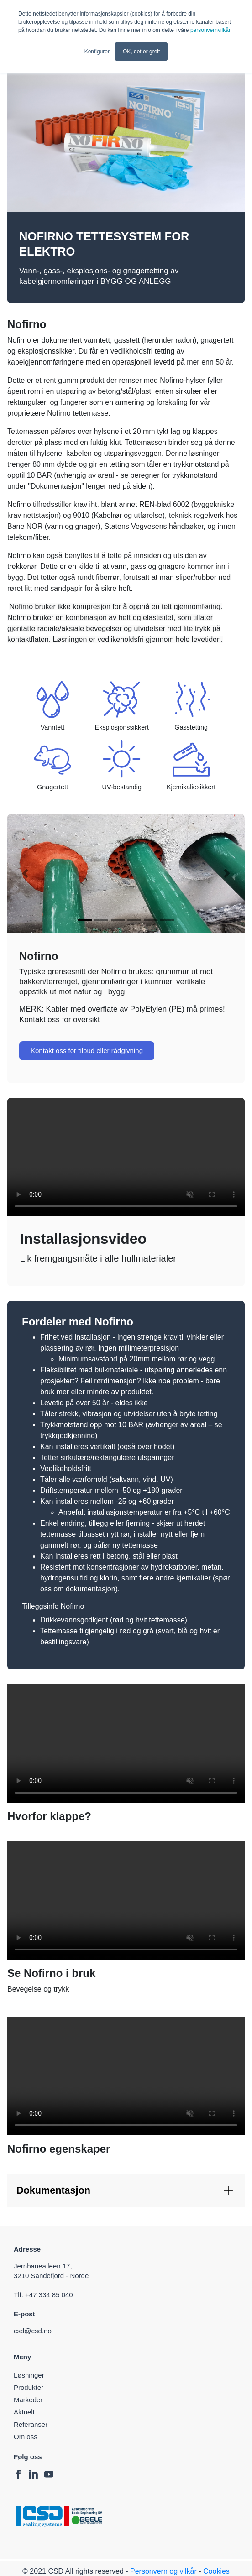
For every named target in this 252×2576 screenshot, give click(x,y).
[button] (25, 873)
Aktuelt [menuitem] (24, 2412)
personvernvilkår (210, 30)
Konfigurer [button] (97, 51)
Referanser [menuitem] (30, 2424)
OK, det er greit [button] (141, 51)
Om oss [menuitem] (25, 2436)
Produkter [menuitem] (28, 2387)
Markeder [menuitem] (28, 2400)
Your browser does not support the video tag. (126, 1157)
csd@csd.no (34, 2331)
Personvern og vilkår (163, 2571)
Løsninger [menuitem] (29, 2375)
